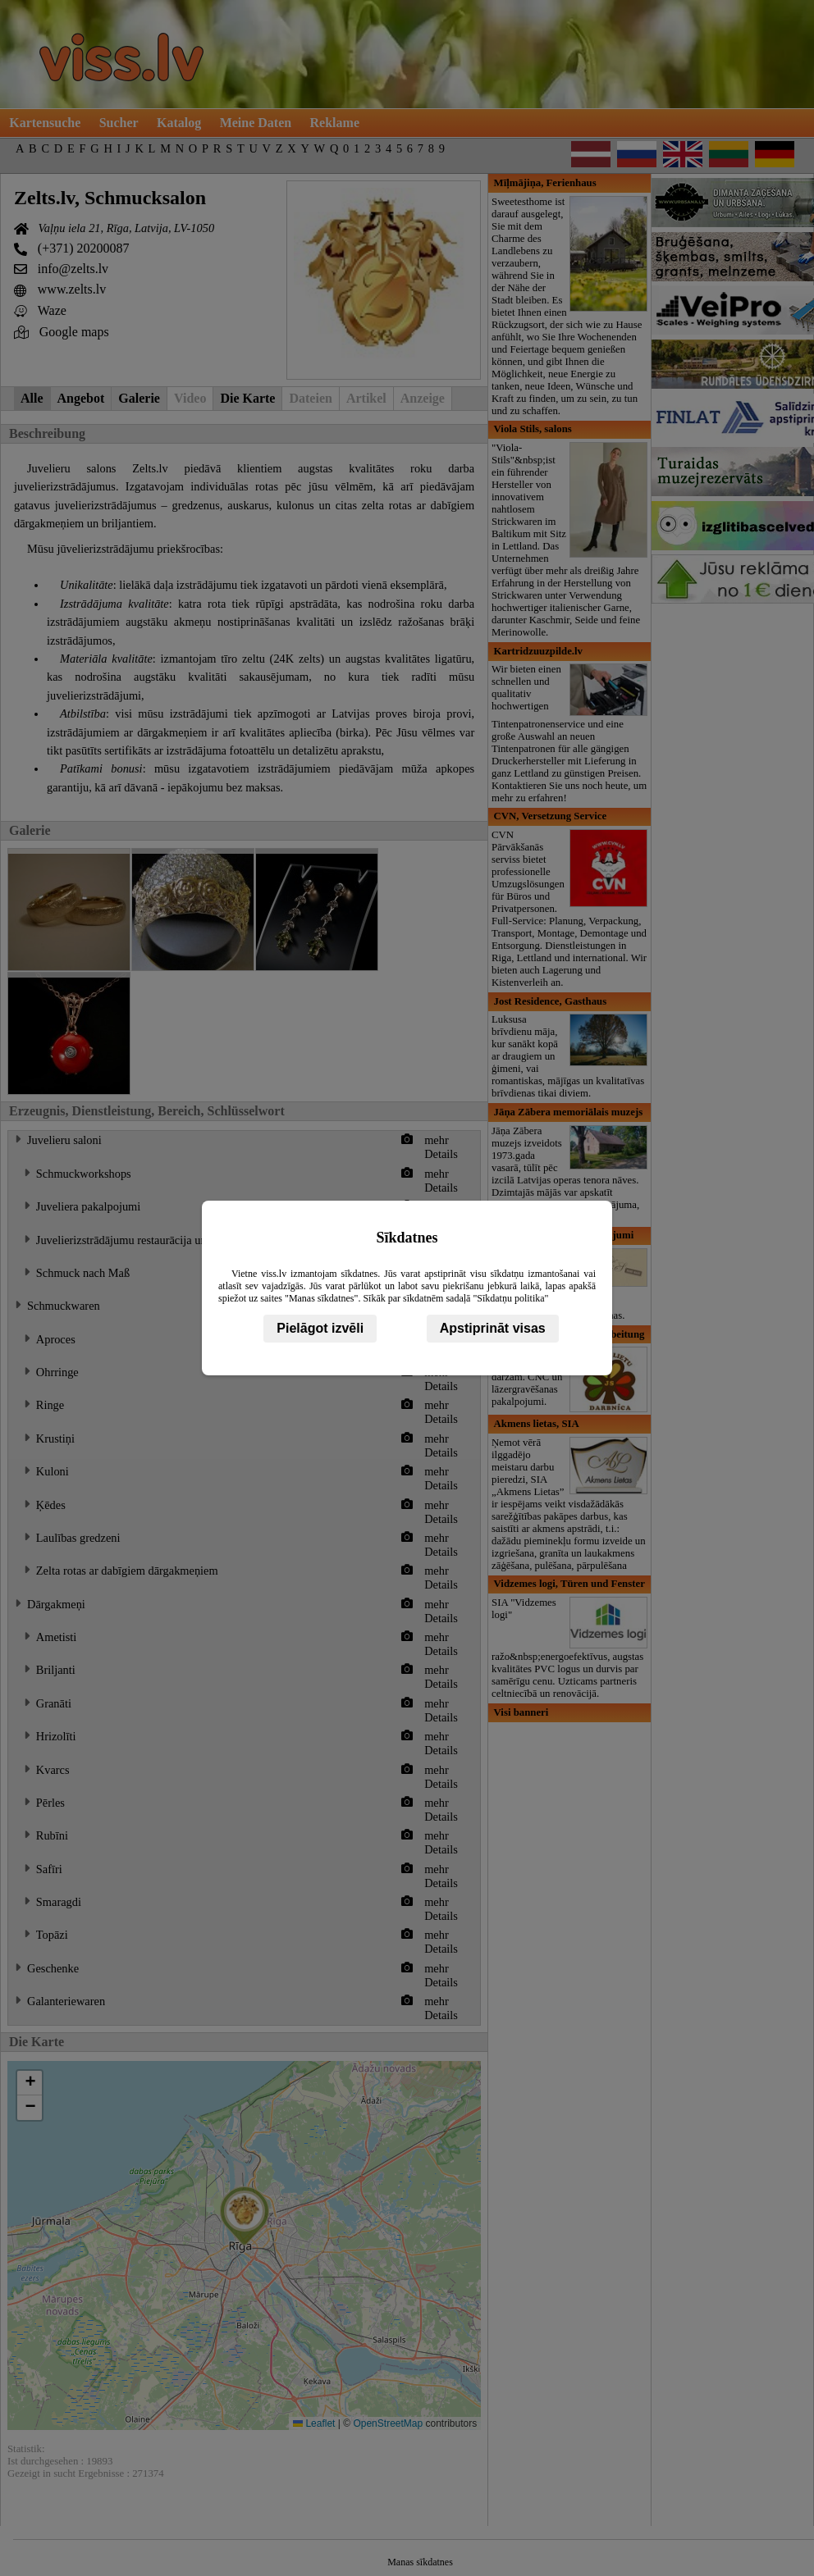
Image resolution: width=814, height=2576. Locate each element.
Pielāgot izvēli (320, 1328)
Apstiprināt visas (493, 1328)
